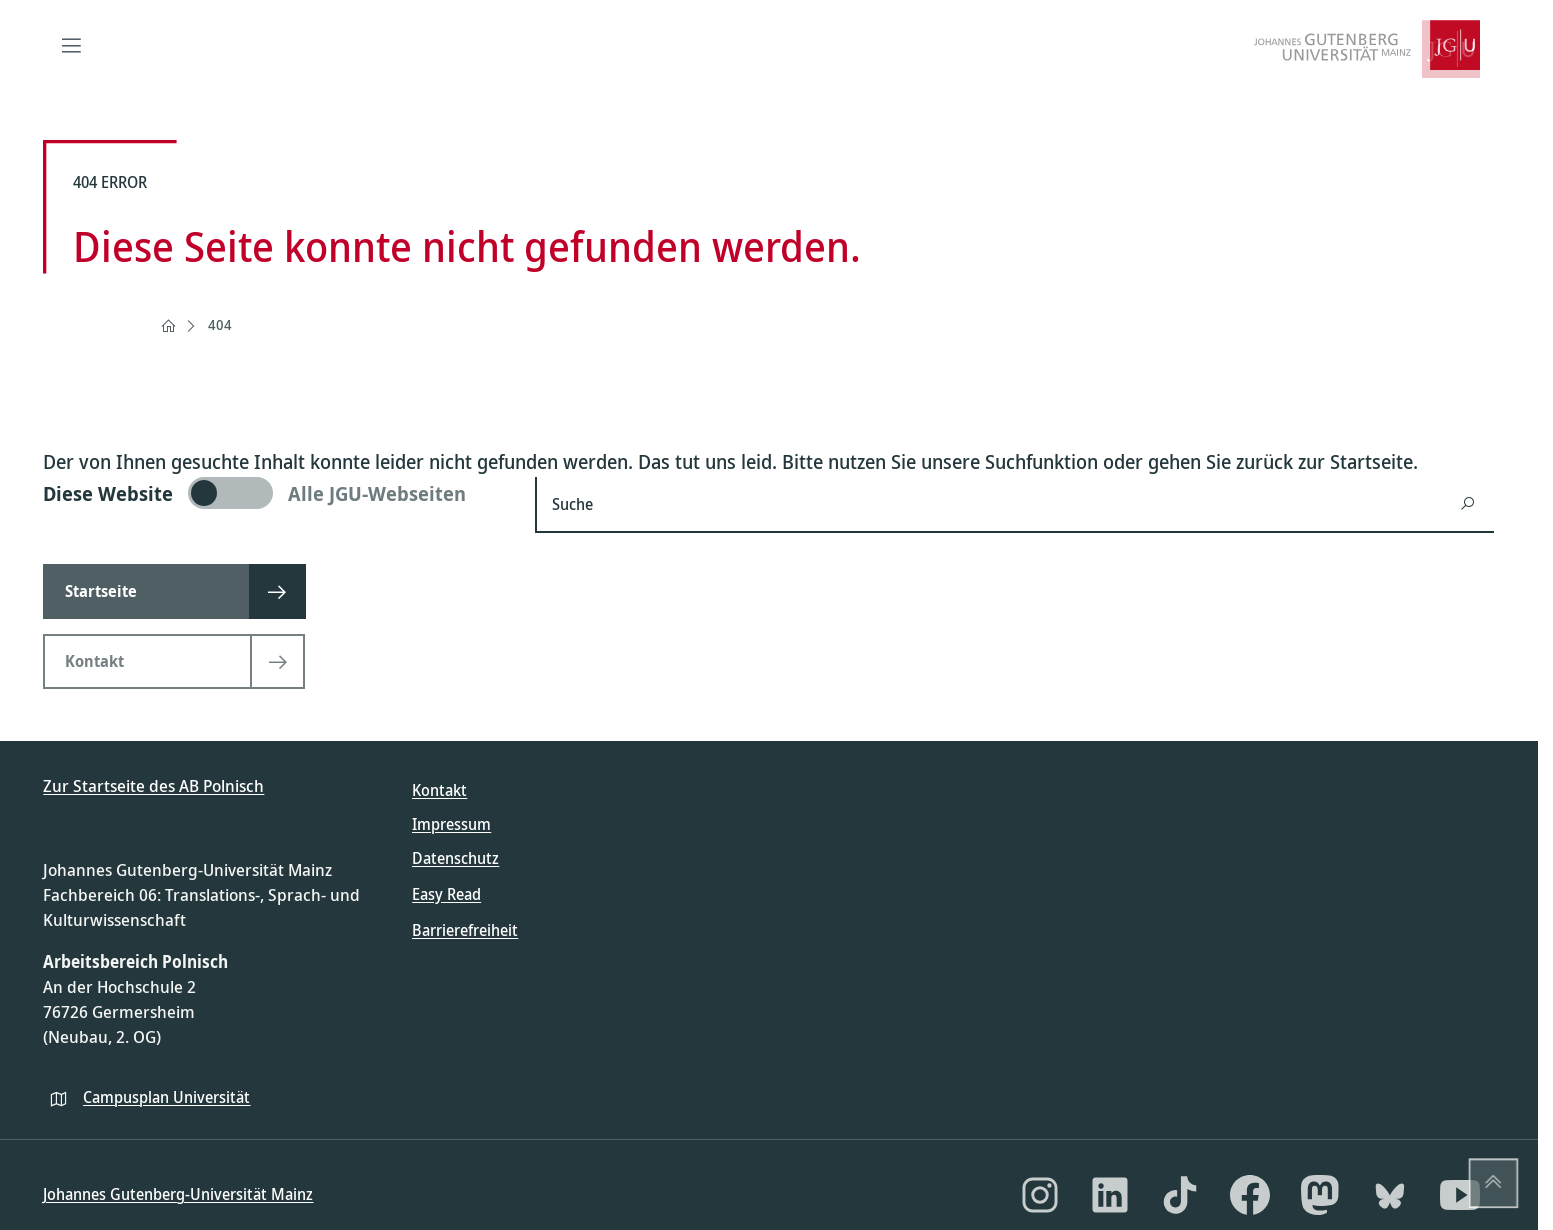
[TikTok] (1180, 1195)
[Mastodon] (1320, 1195)
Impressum (451, 824)
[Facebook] (1250, 1195)
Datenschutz (455, 858)
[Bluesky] (1390, 1195)
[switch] (277, 493)
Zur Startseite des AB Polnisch (153, 785)
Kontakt (439, 790)
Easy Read (446, 894)
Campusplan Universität (166, 1097)
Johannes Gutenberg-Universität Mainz (178, 1194)
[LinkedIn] (1110, 1195)
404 (220, 324)
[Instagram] (1040, 1195)
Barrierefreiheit (465, 930)
